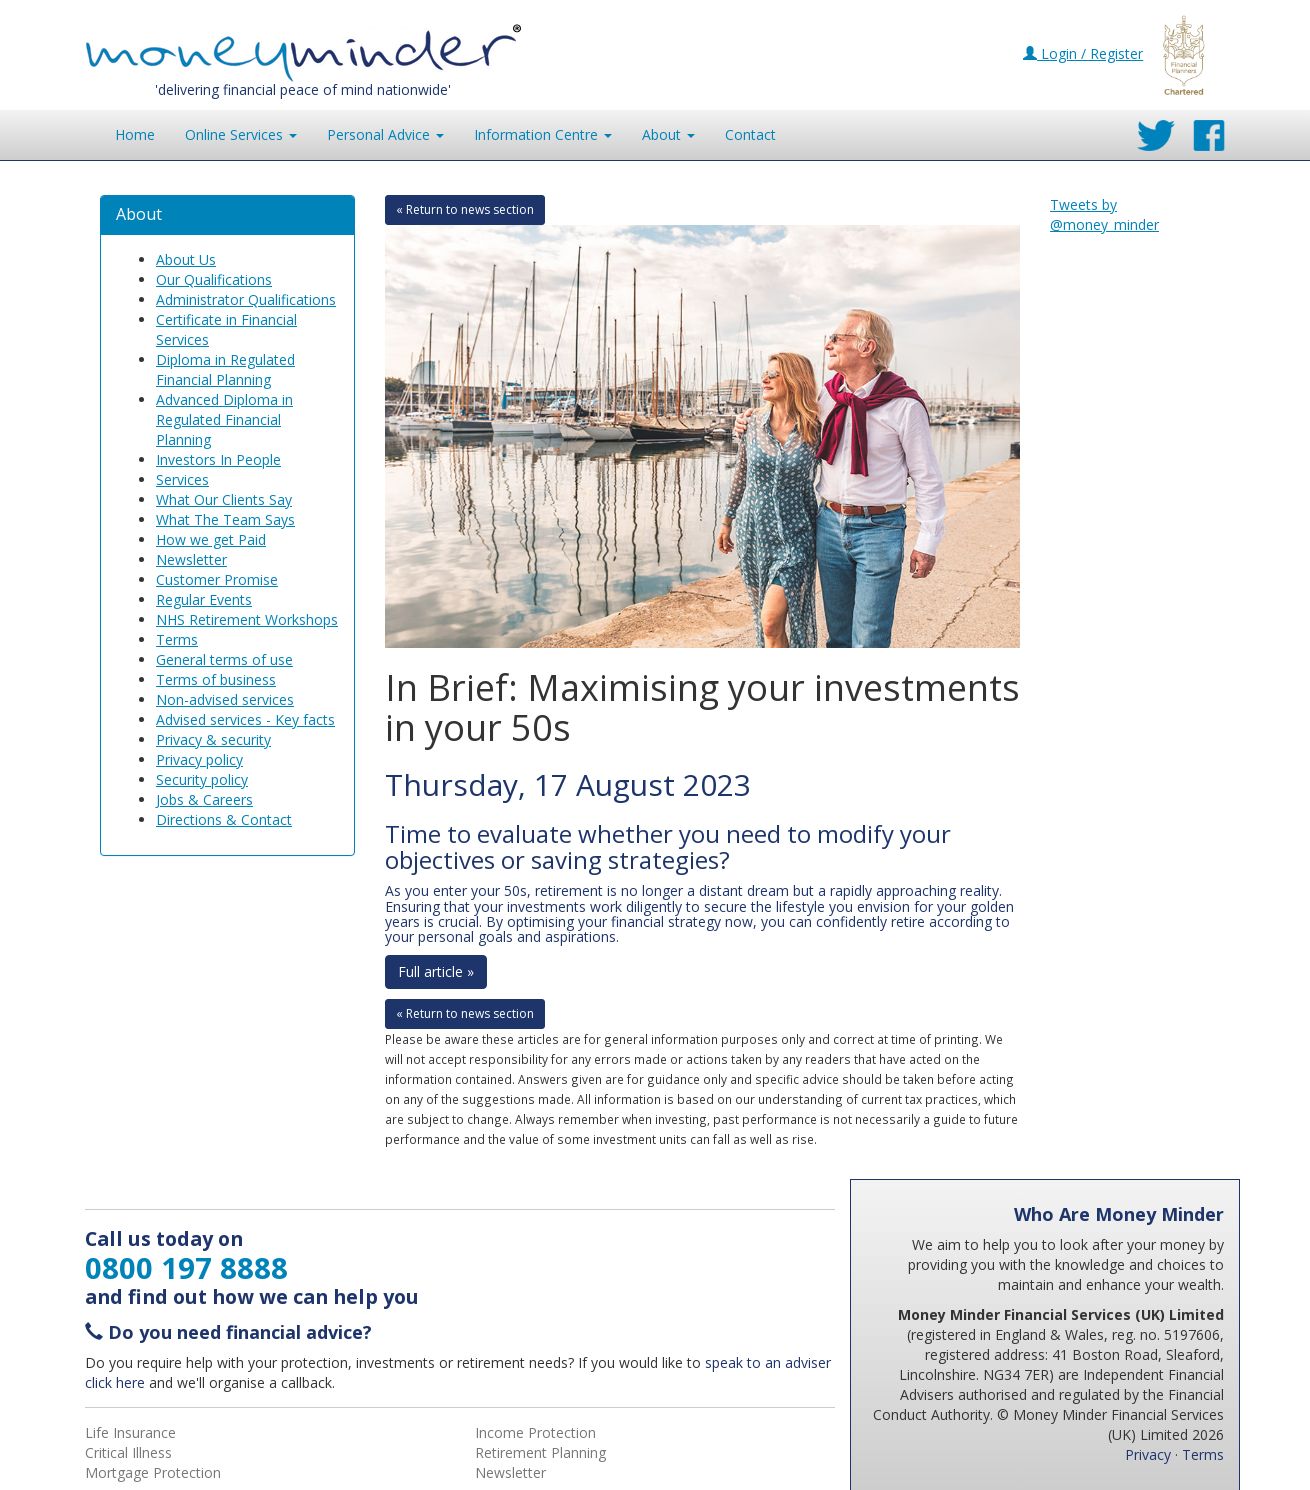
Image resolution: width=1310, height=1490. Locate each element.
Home (135, 134)
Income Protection (535, 1432)
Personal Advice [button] (385, 134)
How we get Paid (211, 539)
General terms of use (224, 659)
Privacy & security (213, 739)
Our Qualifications (214, 279)
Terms (177, 639)
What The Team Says (225, 519)
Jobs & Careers (204, 799)
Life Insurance (130, 1432)
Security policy (202, 779)
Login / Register (1083, 53)
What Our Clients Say (224, 499)
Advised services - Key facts (245, 719)
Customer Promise (217, 579)
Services (182, 479)
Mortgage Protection (153, 1472)
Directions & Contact (224, 819)
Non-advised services (225, 699)
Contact (750, 134)
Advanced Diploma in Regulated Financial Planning (224, 419)
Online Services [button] (241, 134)
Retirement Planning (540, 1452)
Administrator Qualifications (246, 299)
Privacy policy (199, 759)
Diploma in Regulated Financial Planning (225, 369)
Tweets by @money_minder (1104, 214)
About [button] (668, 134)
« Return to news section (465, 209)
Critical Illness (128, 1452)
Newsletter (191, 559)
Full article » (436, 971)
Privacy (1148, 1454)
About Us (186, 259)
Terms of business (216, 679)
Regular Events (204, 599)
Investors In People (218, 459)
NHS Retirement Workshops (247, 619)
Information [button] (543, 134)
